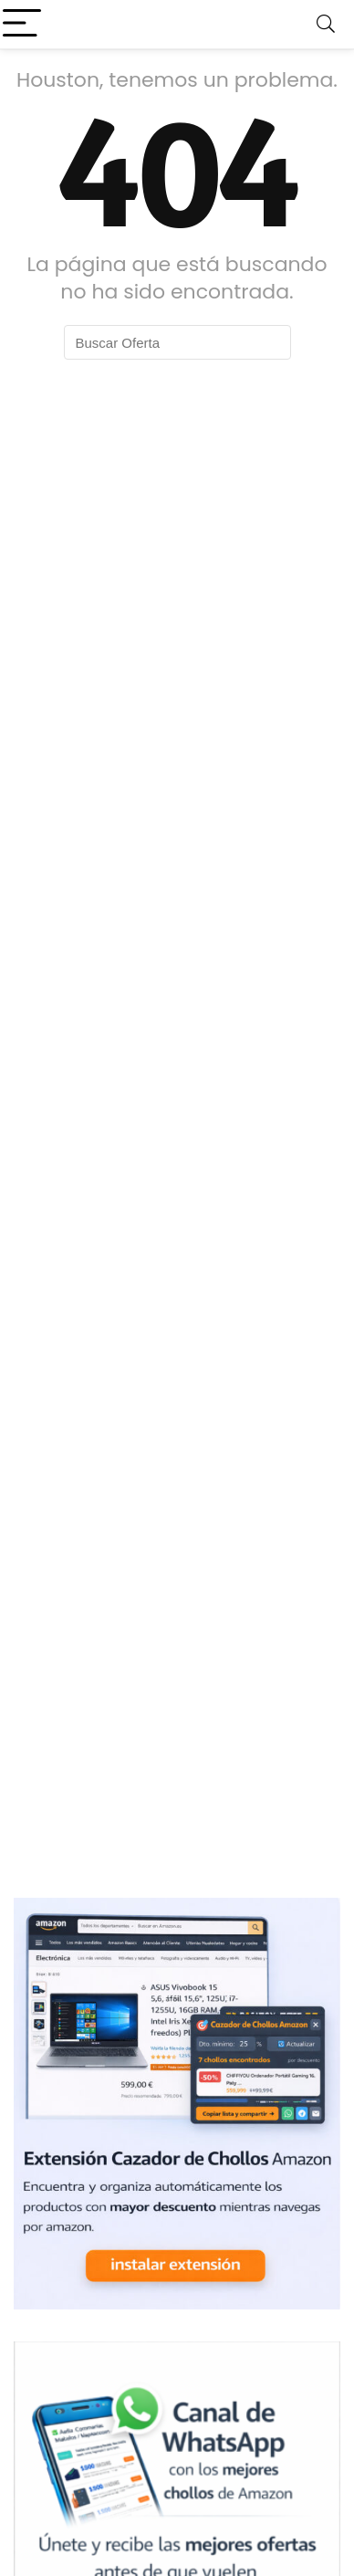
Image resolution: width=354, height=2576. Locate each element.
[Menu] (22, 24)
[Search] (326, 24)
